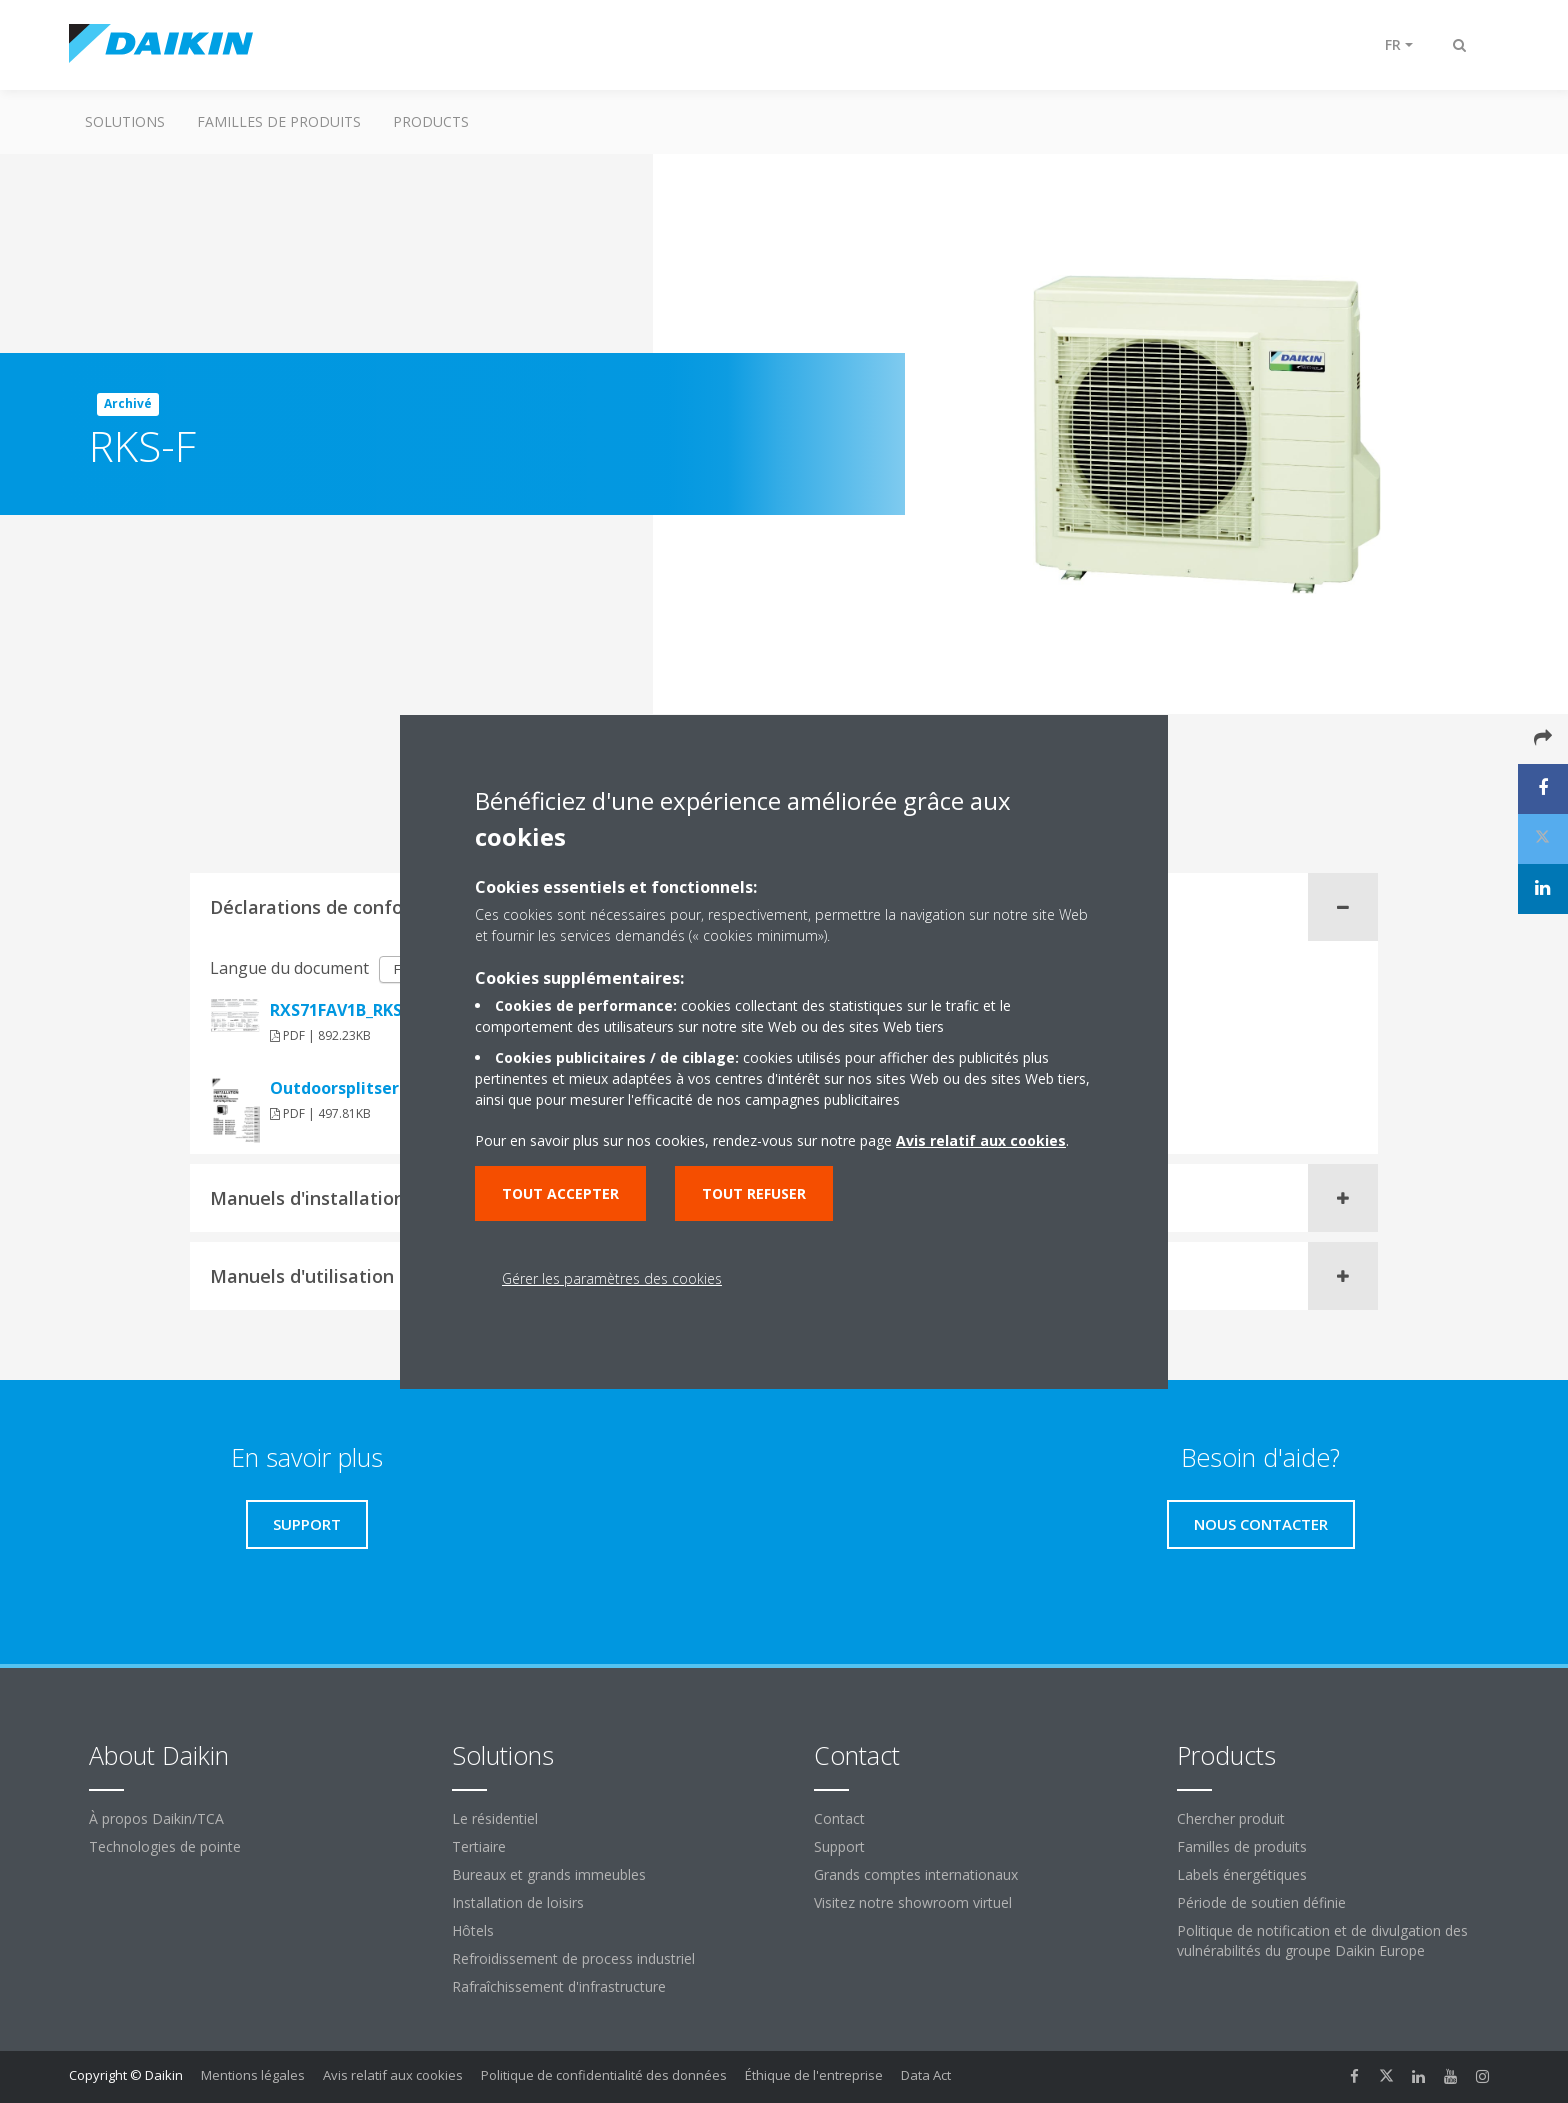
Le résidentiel (495, 1818)
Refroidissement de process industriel (573, 1958)
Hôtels (473, 1930)
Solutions (125, 121)
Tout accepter (560, 1193)
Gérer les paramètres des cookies (612, 1278)
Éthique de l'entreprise (814, 2075)
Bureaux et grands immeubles (549, 1874)
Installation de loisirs (518, 1902)
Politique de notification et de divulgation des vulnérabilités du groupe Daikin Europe (1322, 1940)
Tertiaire (479, 1846)
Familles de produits (279, 121)
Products (431, 121)
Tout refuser (754, 1193)
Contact (839, 1818)
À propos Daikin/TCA (156, 1818)
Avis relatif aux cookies (393, 2075)
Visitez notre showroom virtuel (913, 1902)
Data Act (926, 2075)
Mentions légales (253, 2075)
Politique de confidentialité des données (604, 2075)
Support (839, 1846)
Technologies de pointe (165, 1846)
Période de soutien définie (1261, 1902)
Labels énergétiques (1242, 1874)
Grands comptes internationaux (916, 1874)
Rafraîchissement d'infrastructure (559, 1986)
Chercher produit (1231, 1818)
